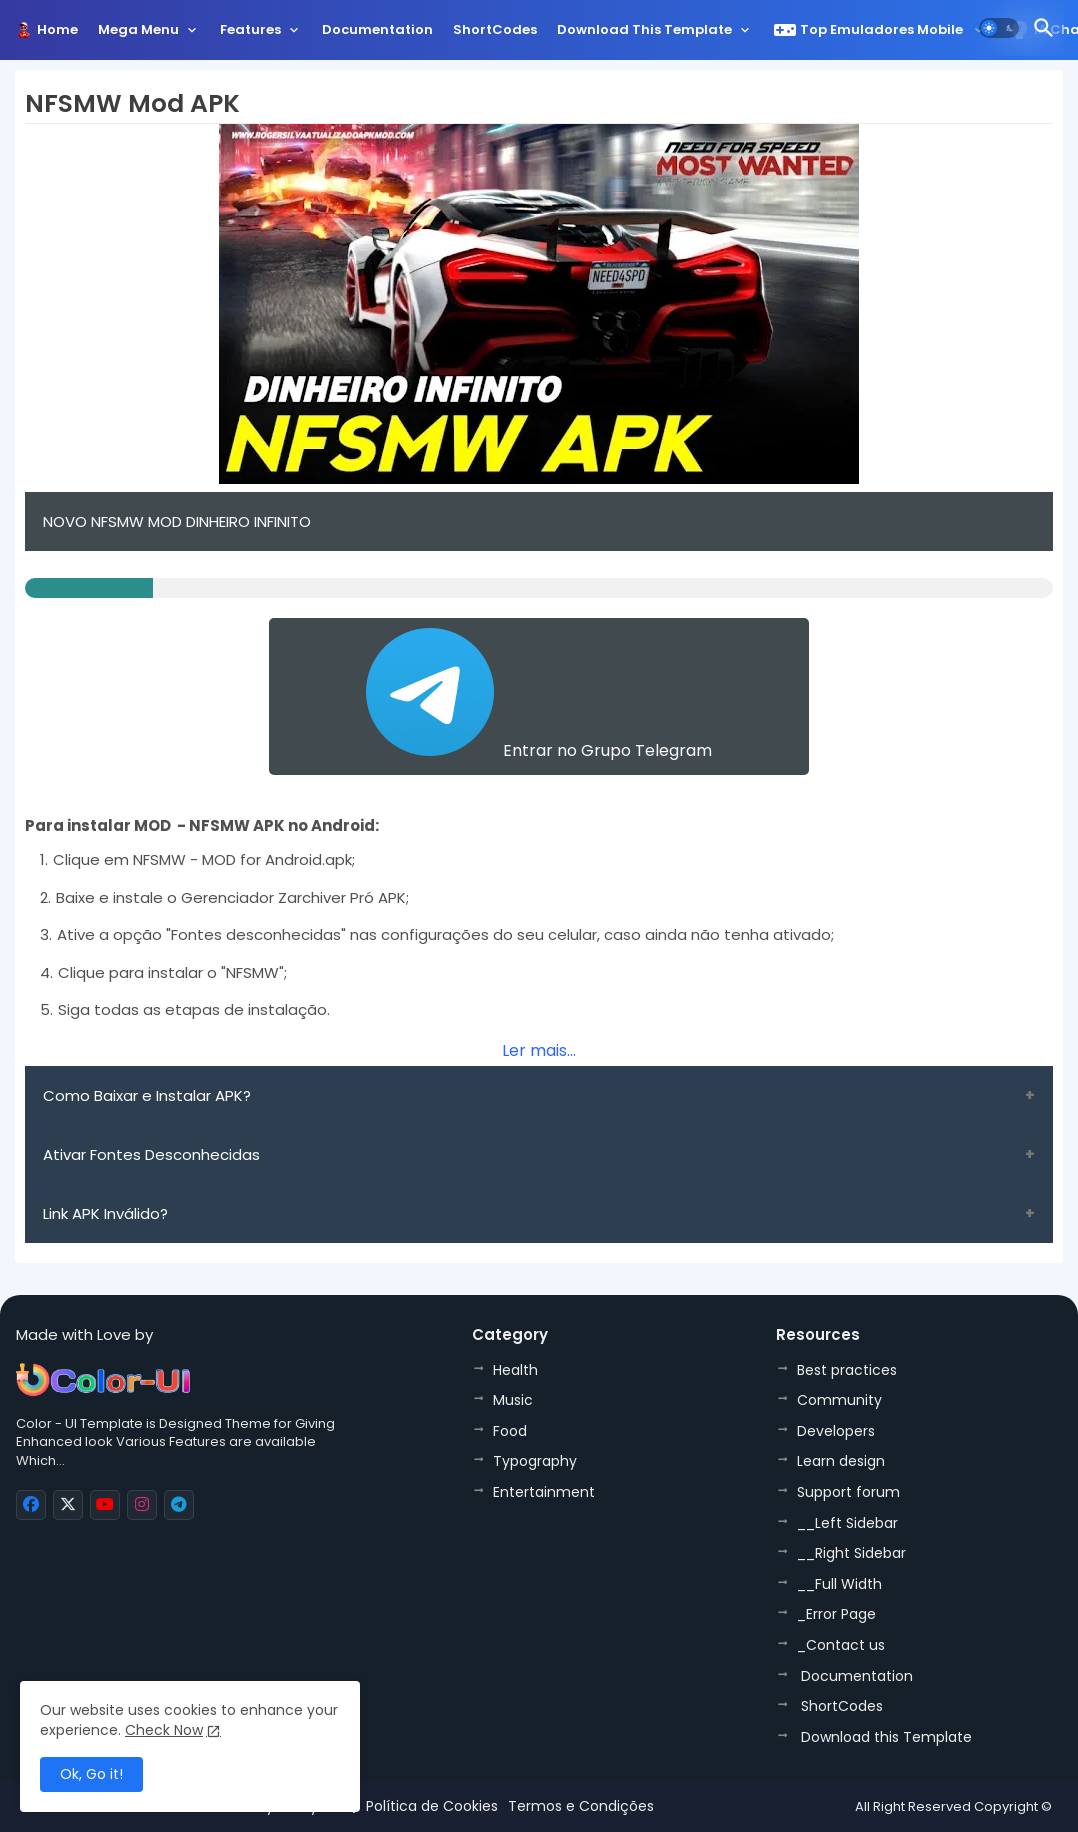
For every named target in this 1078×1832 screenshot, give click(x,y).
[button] (999, 28)
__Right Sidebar (851, 1553)
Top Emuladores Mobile (869, 30)
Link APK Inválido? (105, 1213)
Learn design (841, 1461)
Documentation (377, 29)
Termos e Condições (581, 1806)
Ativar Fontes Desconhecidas (151, 1154)
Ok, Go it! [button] (91, 1774)
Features (250, 29)
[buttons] (31, 1505)
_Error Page (836, 1614)
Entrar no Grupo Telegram (539, 695)
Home (57, 29)
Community (839, 1400)
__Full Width (839, 1584)
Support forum (848, 1492)
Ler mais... (539, 1050)
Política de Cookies (432, 1806)
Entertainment (544, 1492)
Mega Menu (138, 29)
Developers (836, 1431)
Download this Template (644, 29)
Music (513, 1400)
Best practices (847, 1370)
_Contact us (841, 1645)
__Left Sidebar (847, 1523)
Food (510, 1431)
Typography (535, 1461)
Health (515, 1370)
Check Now (164, 1730)
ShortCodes (495, 29)
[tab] (57, 35)
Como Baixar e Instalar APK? (147, 1095)
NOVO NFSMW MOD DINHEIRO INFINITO (177, 521)
